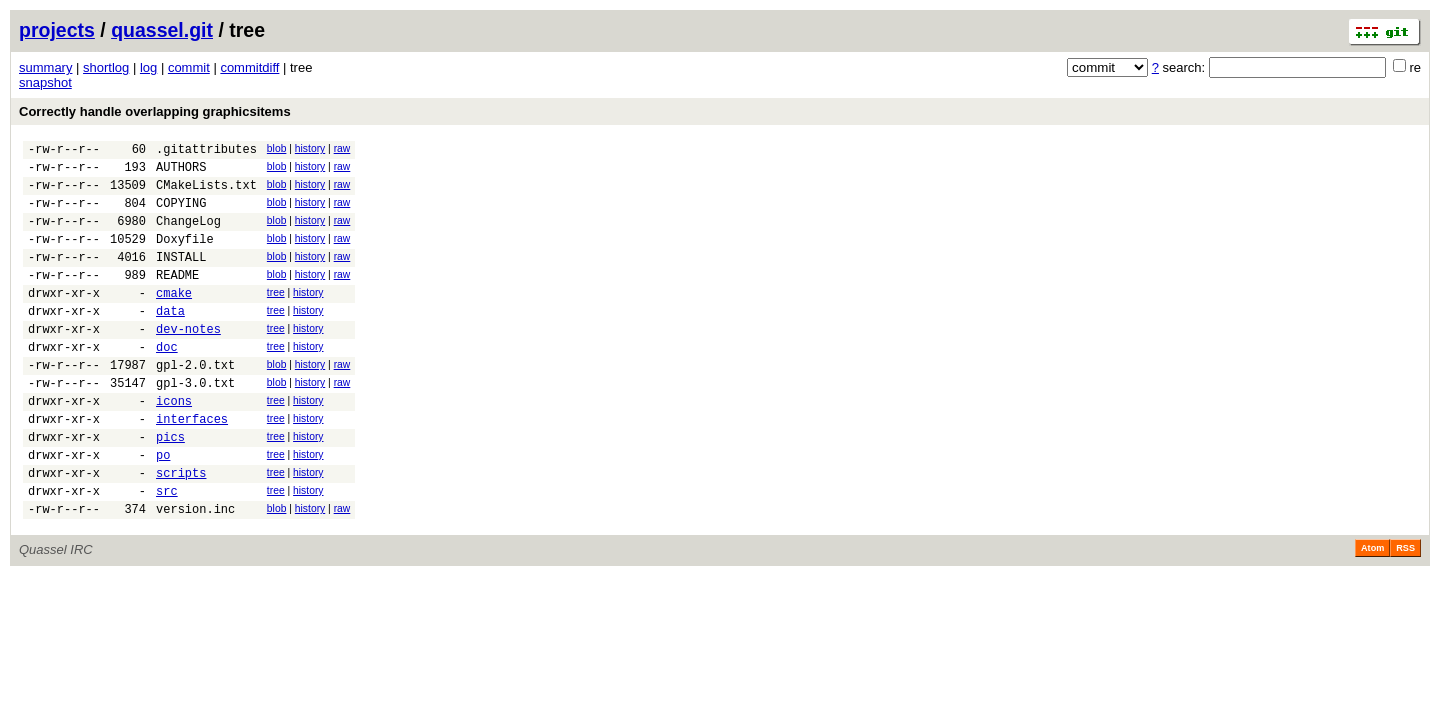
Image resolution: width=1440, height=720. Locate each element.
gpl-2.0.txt (195, 403)
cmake (174, 319)
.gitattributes (206, 151)
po (163, 508)
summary (45, 67)
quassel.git (162, 30)
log (148, 67)
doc (167, 382)
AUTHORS (181, 172)
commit (189, 67)
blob (277, 148)
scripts (181, 529)
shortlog (106, 67)
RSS (1405, 611)
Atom (1372, 611)
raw (342, 148)
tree (276, 316)
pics (170, 487)
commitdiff (249, 67)
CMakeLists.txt (206, 193)
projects (57, 30)
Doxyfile (185, 256)
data (170, 340)
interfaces (192, 466)
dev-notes (188, 361)
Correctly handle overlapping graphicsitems (155, 111)
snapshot (45, 82)
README (177, 298)
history (310, 148)
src (167, 550)
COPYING (181, 214)
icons (174, 445)
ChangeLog (188, 235)
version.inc (195, 571)
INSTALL (181, 277)
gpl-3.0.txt (195, 424)
